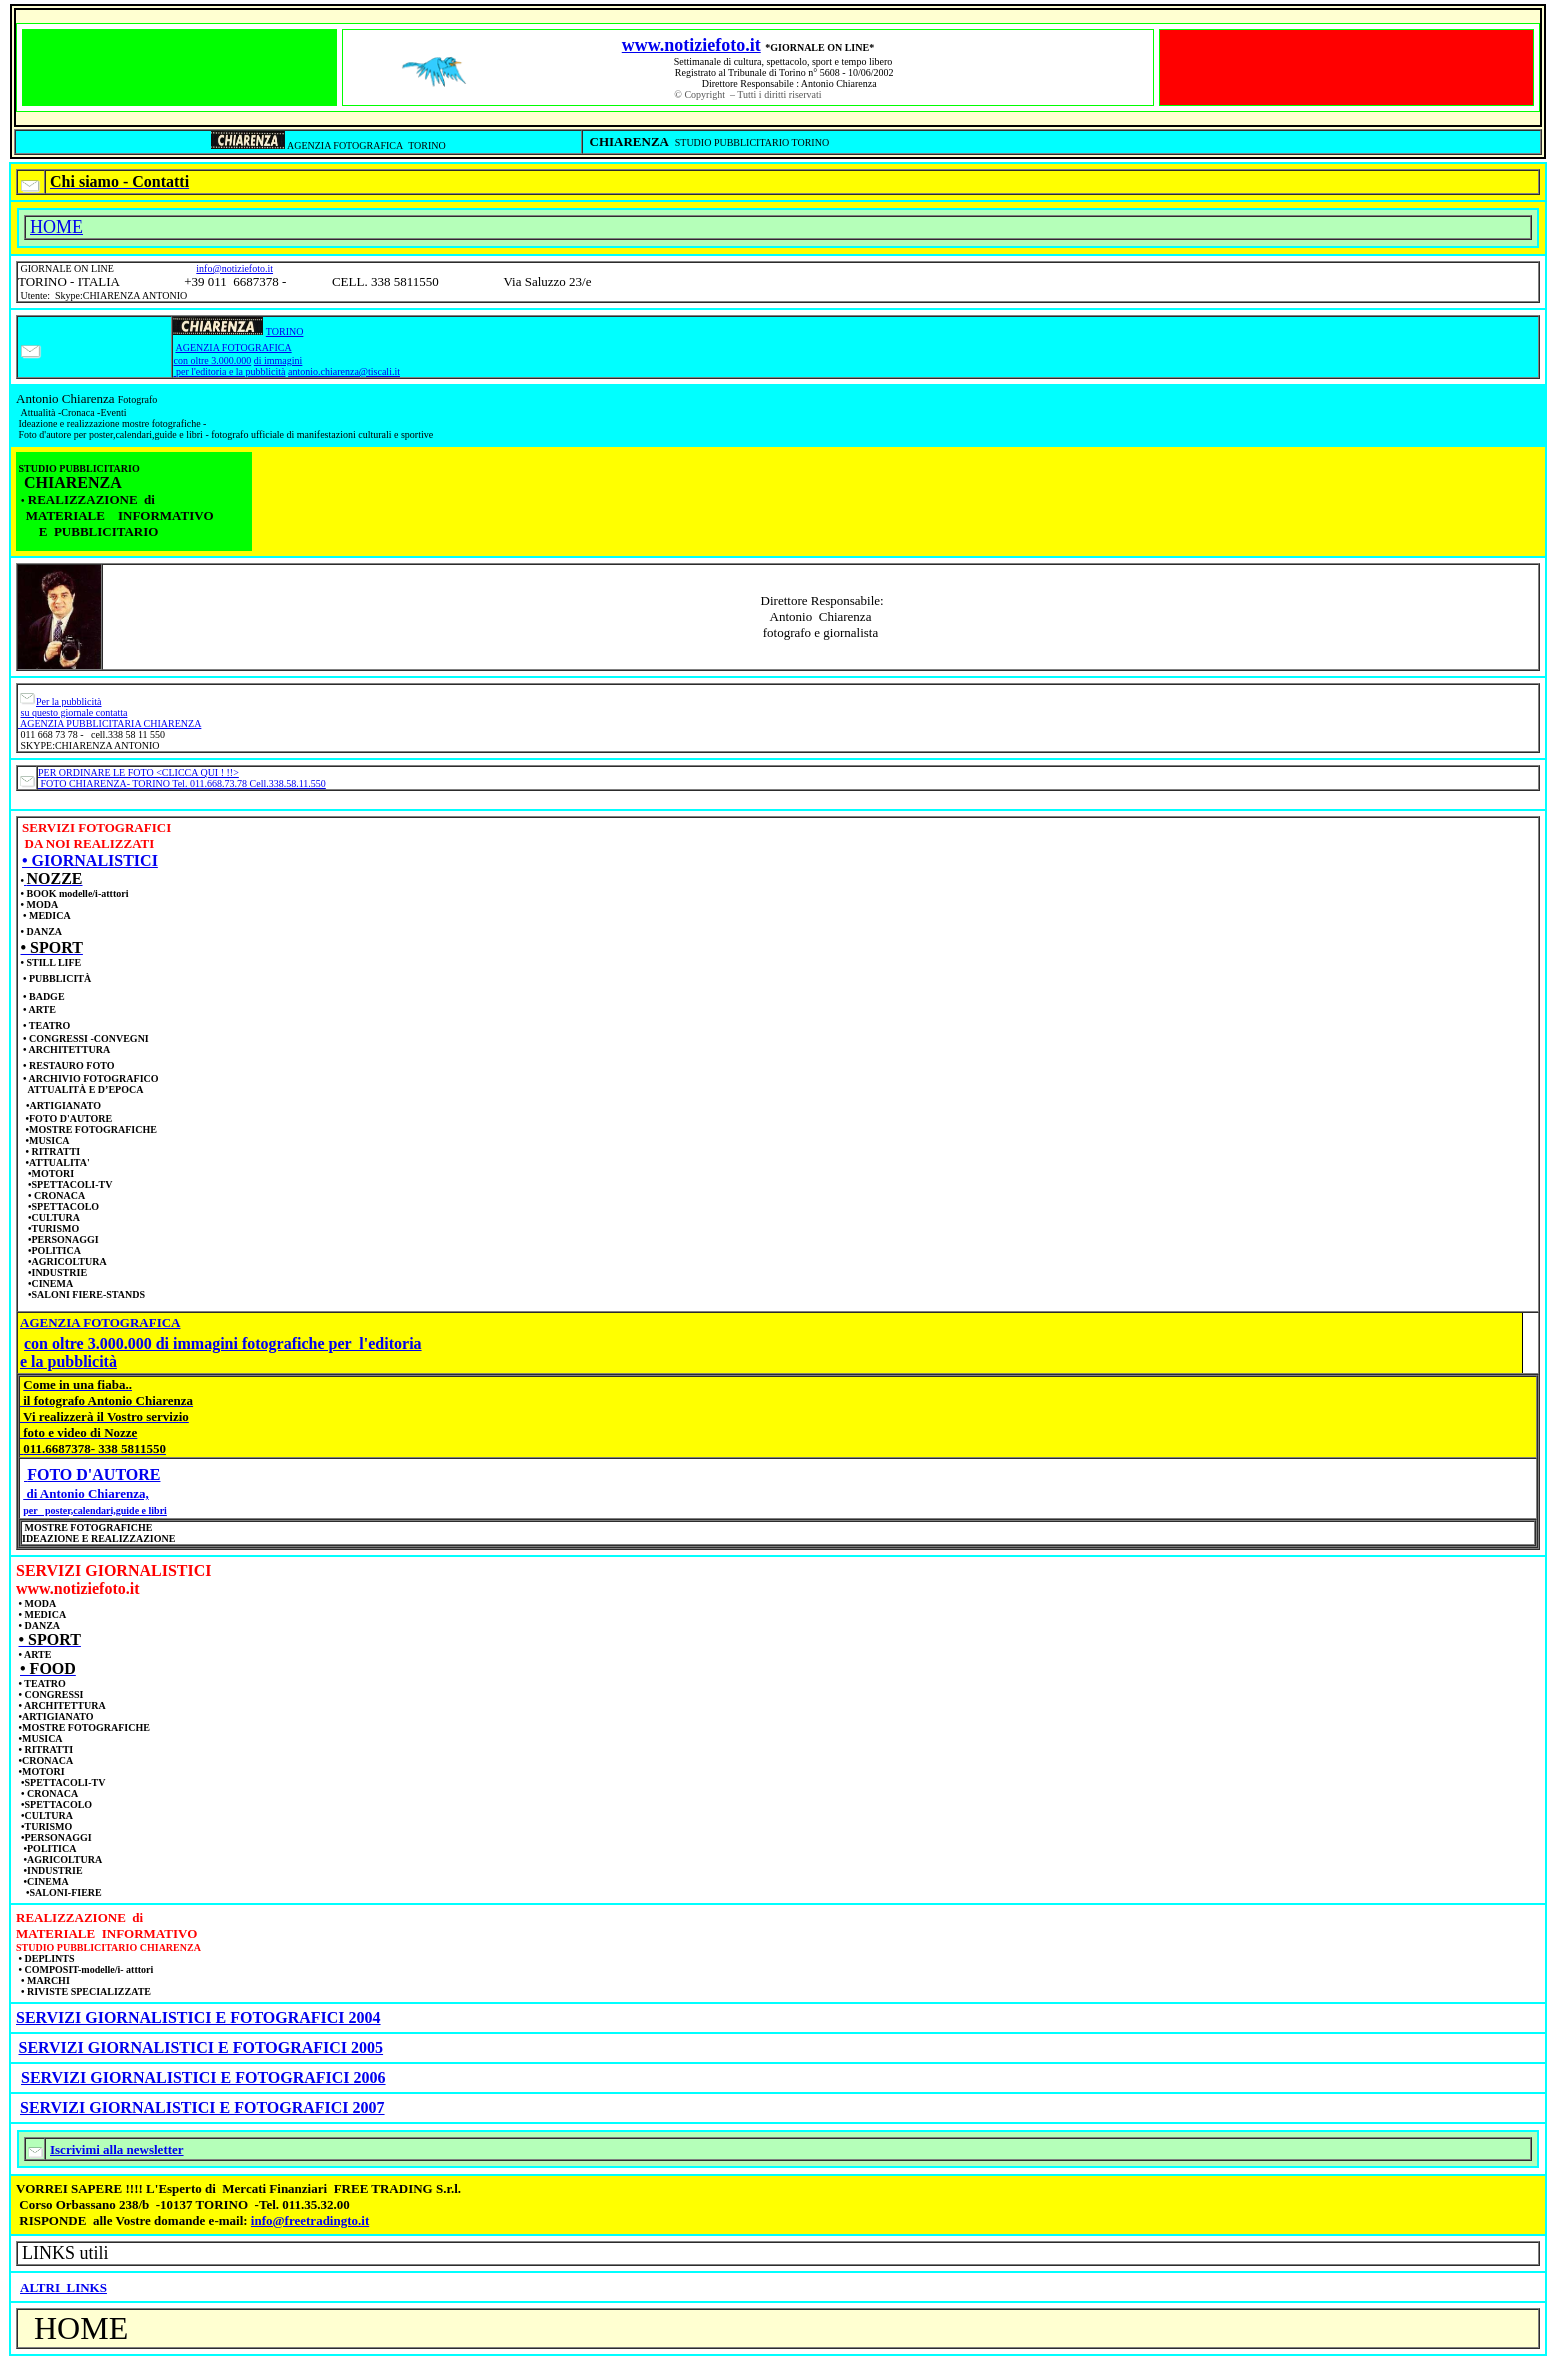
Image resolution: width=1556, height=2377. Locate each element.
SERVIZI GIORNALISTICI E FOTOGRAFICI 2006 (203, 2077)
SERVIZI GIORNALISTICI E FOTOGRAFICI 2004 (198, 2017)
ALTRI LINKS (63, 2287)
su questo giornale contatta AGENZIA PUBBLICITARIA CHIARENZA (109, 718)
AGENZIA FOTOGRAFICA (233, 347)
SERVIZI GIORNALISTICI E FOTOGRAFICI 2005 (201, 2047)
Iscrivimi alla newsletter (117, 2149)
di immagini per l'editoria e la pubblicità (237, 366)
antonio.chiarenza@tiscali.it (344, 371)
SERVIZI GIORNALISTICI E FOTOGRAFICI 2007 (202, 2107)
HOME (56, 227)
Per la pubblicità (69, 701)
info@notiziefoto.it (234, 268)
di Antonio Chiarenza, (85, 1493)
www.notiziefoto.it (691, 45)
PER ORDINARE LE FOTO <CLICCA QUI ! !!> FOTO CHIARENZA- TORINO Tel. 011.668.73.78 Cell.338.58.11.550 (182, 778)
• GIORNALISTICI (90, 860)
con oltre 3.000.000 (212, 360)
